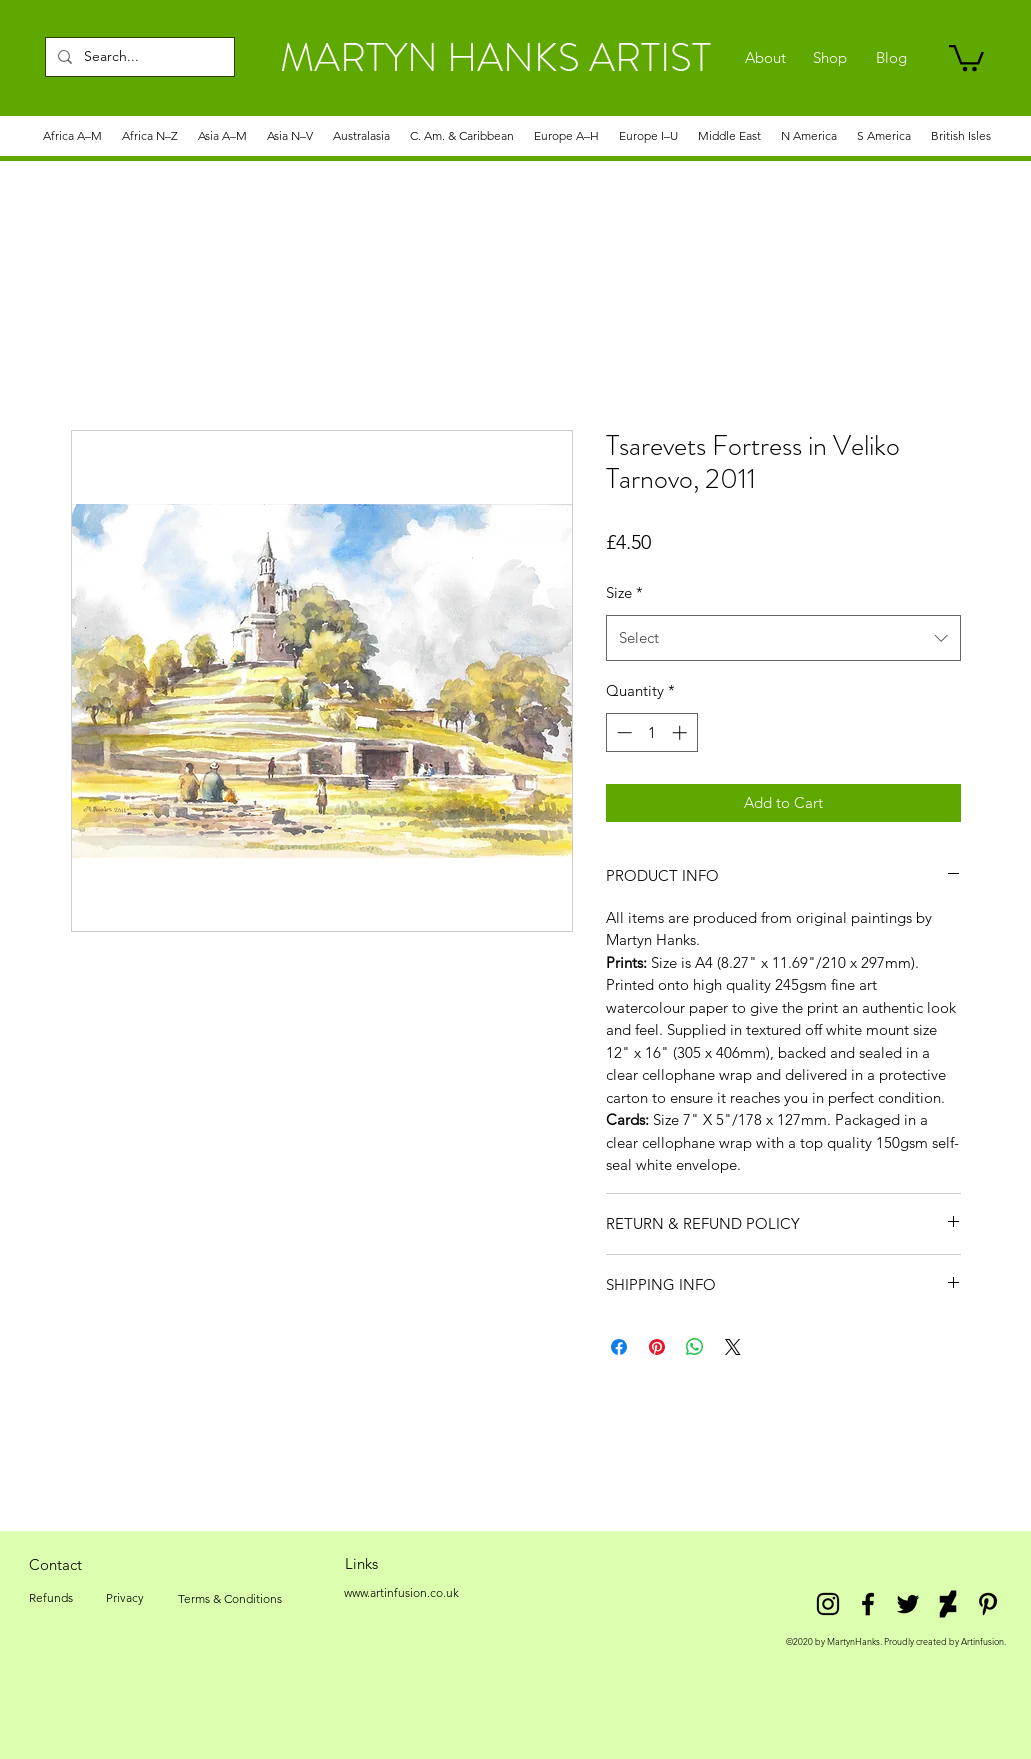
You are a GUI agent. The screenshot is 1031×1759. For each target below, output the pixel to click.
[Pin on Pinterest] (657, 1347)
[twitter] (908, 1604)
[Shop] (830, 58)
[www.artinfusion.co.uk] (402, 1593)
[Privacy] (125, 1598)
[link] (966, 56)
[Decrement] (622, 732)
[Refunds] (51, 1598)
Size (624, 592)
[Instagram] (828, 1604)
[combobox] (783, 638)
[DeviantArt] (948, 1604)
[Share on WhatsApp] (695, 1347)
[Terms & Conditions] (230, 1599)
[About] (765, 58)
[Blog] (891, 58)
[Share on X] (733, 1347)
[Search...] (138, 57)
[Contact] (56, 1564)
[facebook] (868, 1604)
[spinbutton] (651, 732)
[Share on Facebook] (619, 1347)
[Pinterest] (988, 1604)
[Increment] (681, 732)
